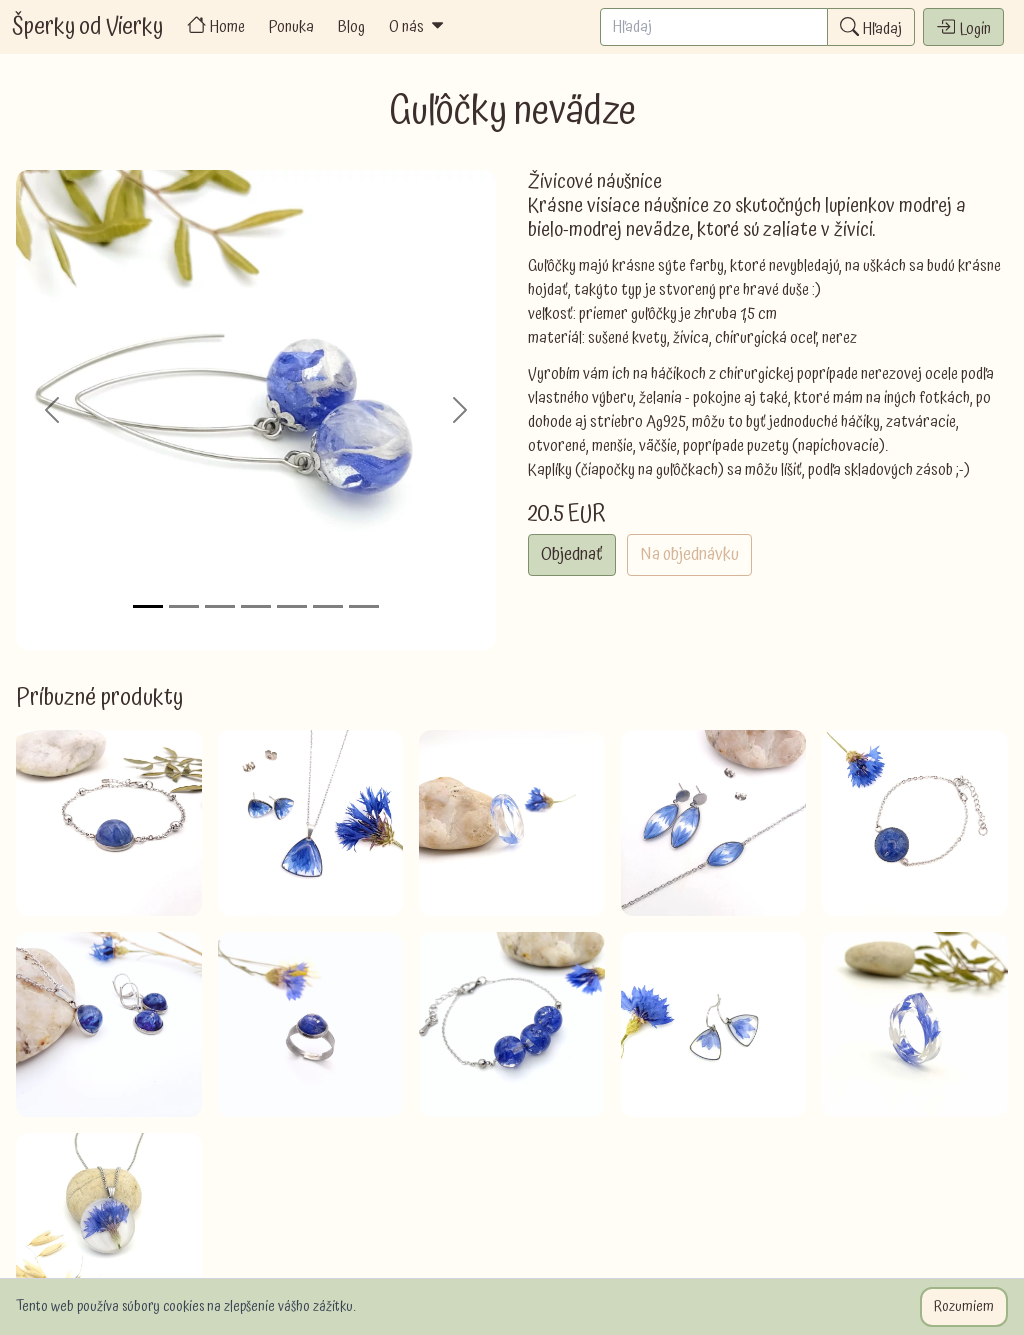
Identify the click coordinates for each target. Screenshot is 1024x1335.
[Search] (714, 27)
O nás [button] (418, 27)
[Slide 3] (220, 606)
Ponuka (291, 27)
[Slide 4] (256, 606)
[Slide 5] (292, 606)
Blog (351, 27)
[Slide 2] (184, 606)
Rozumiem (964, 1307)
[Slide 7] (364, 606)
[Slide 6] (328, 606)
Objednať (572, 554)
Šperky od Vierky (87, 27)
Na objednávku (689, 554)
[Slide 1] (148, 606)
